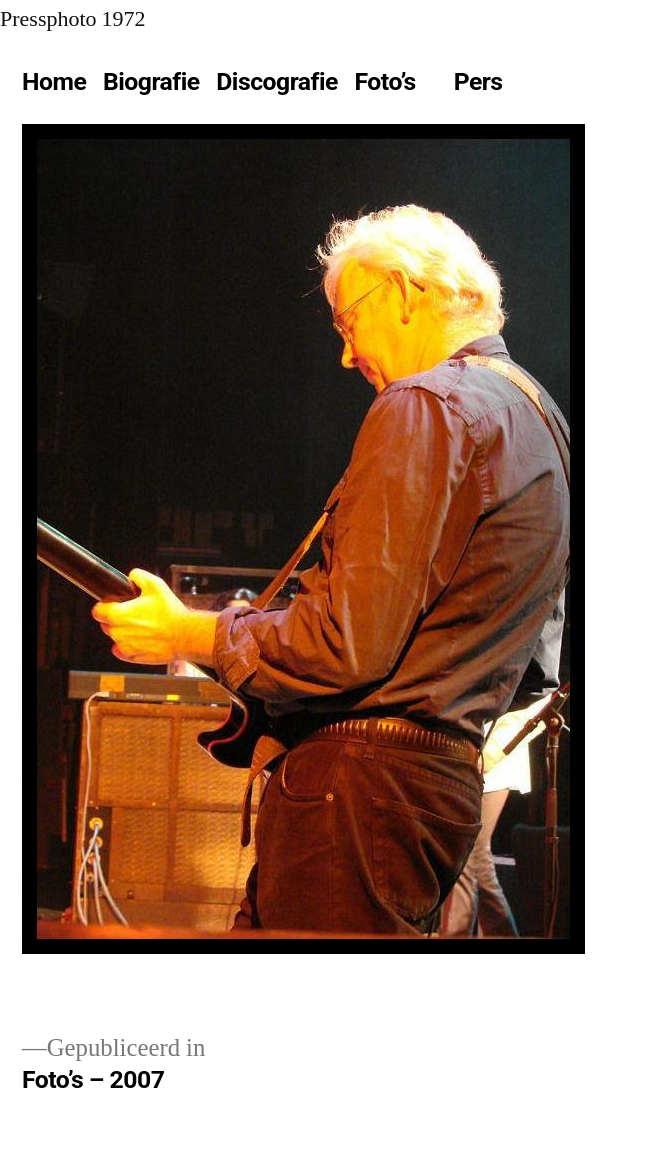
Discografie (277, 81)
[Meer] (555, 86)
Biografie (151, 81)
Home (54, 81)
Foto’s (385, 81)
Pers (478, 81)
